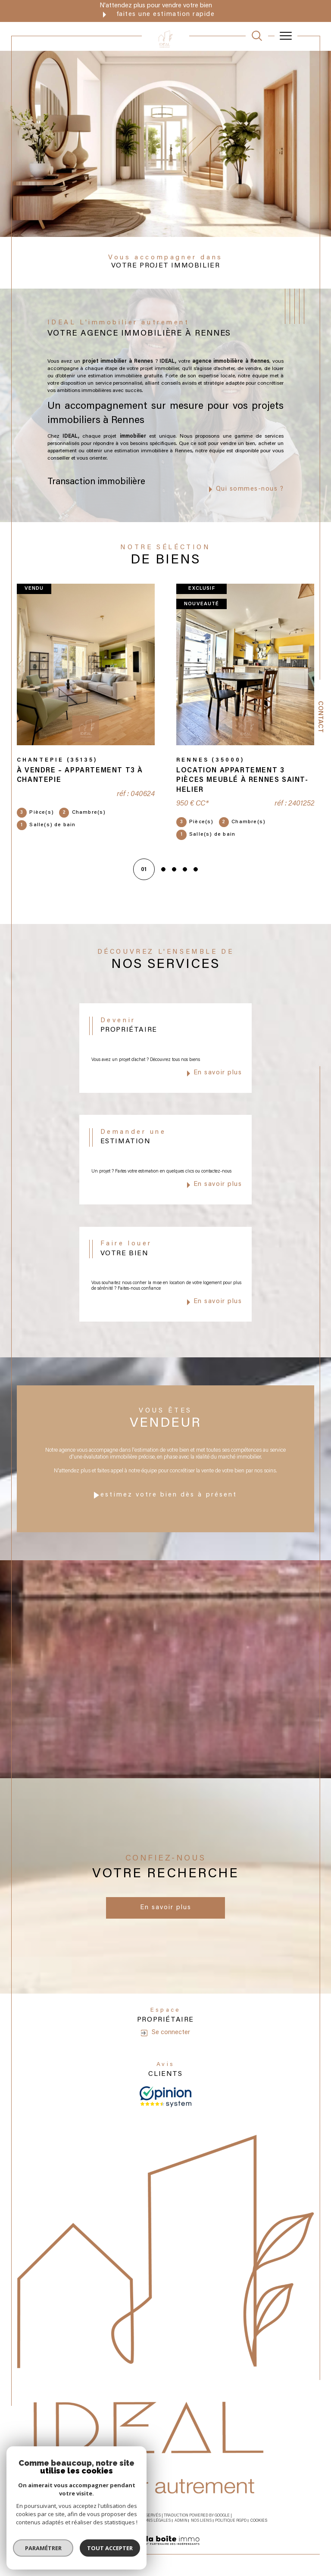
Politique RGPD (231, 2521)
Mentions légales (151, 2521)
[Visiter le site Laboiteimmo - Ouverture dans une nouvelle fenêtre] (165, 2550)
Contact (320, 717)
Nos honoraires (81, 2521)
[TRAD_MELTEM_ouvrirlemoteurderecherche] (256, 35)
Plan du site (115, 2521)
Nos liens (201, 2521)
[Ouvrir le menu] (286, 36)
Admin (181, 2521)
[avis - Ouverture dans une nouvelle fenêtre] (165, 2096)
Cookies (258, 2521)
